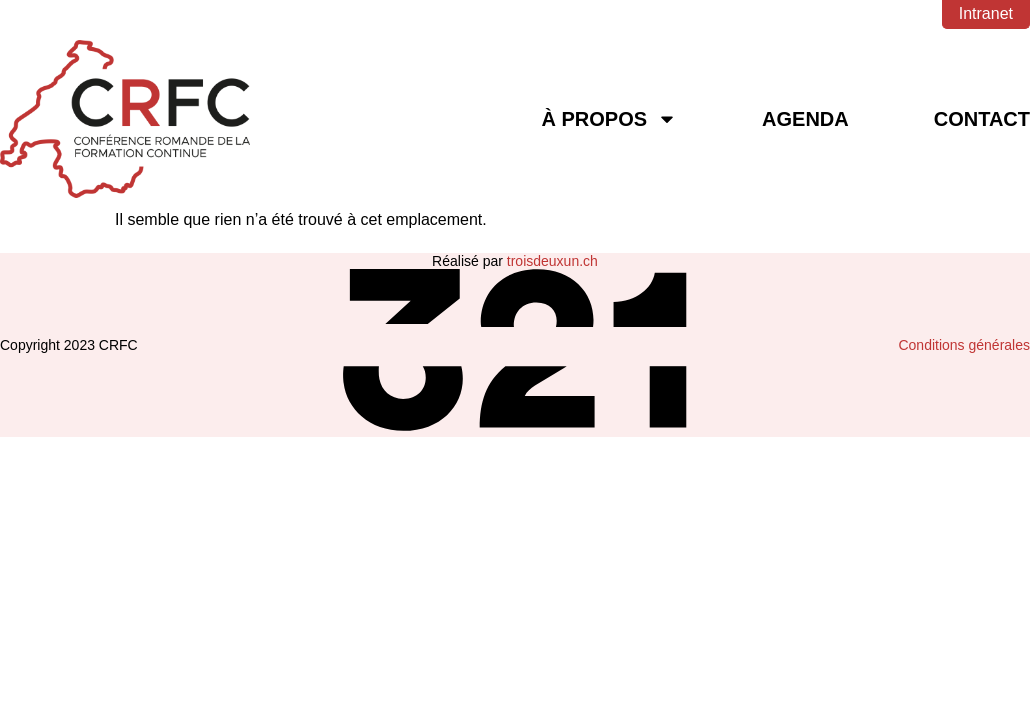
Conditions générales (964, 345)
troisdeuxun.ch (552, 261)
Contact (982, 119)
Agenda (805, 119)
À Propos (609, 119)
